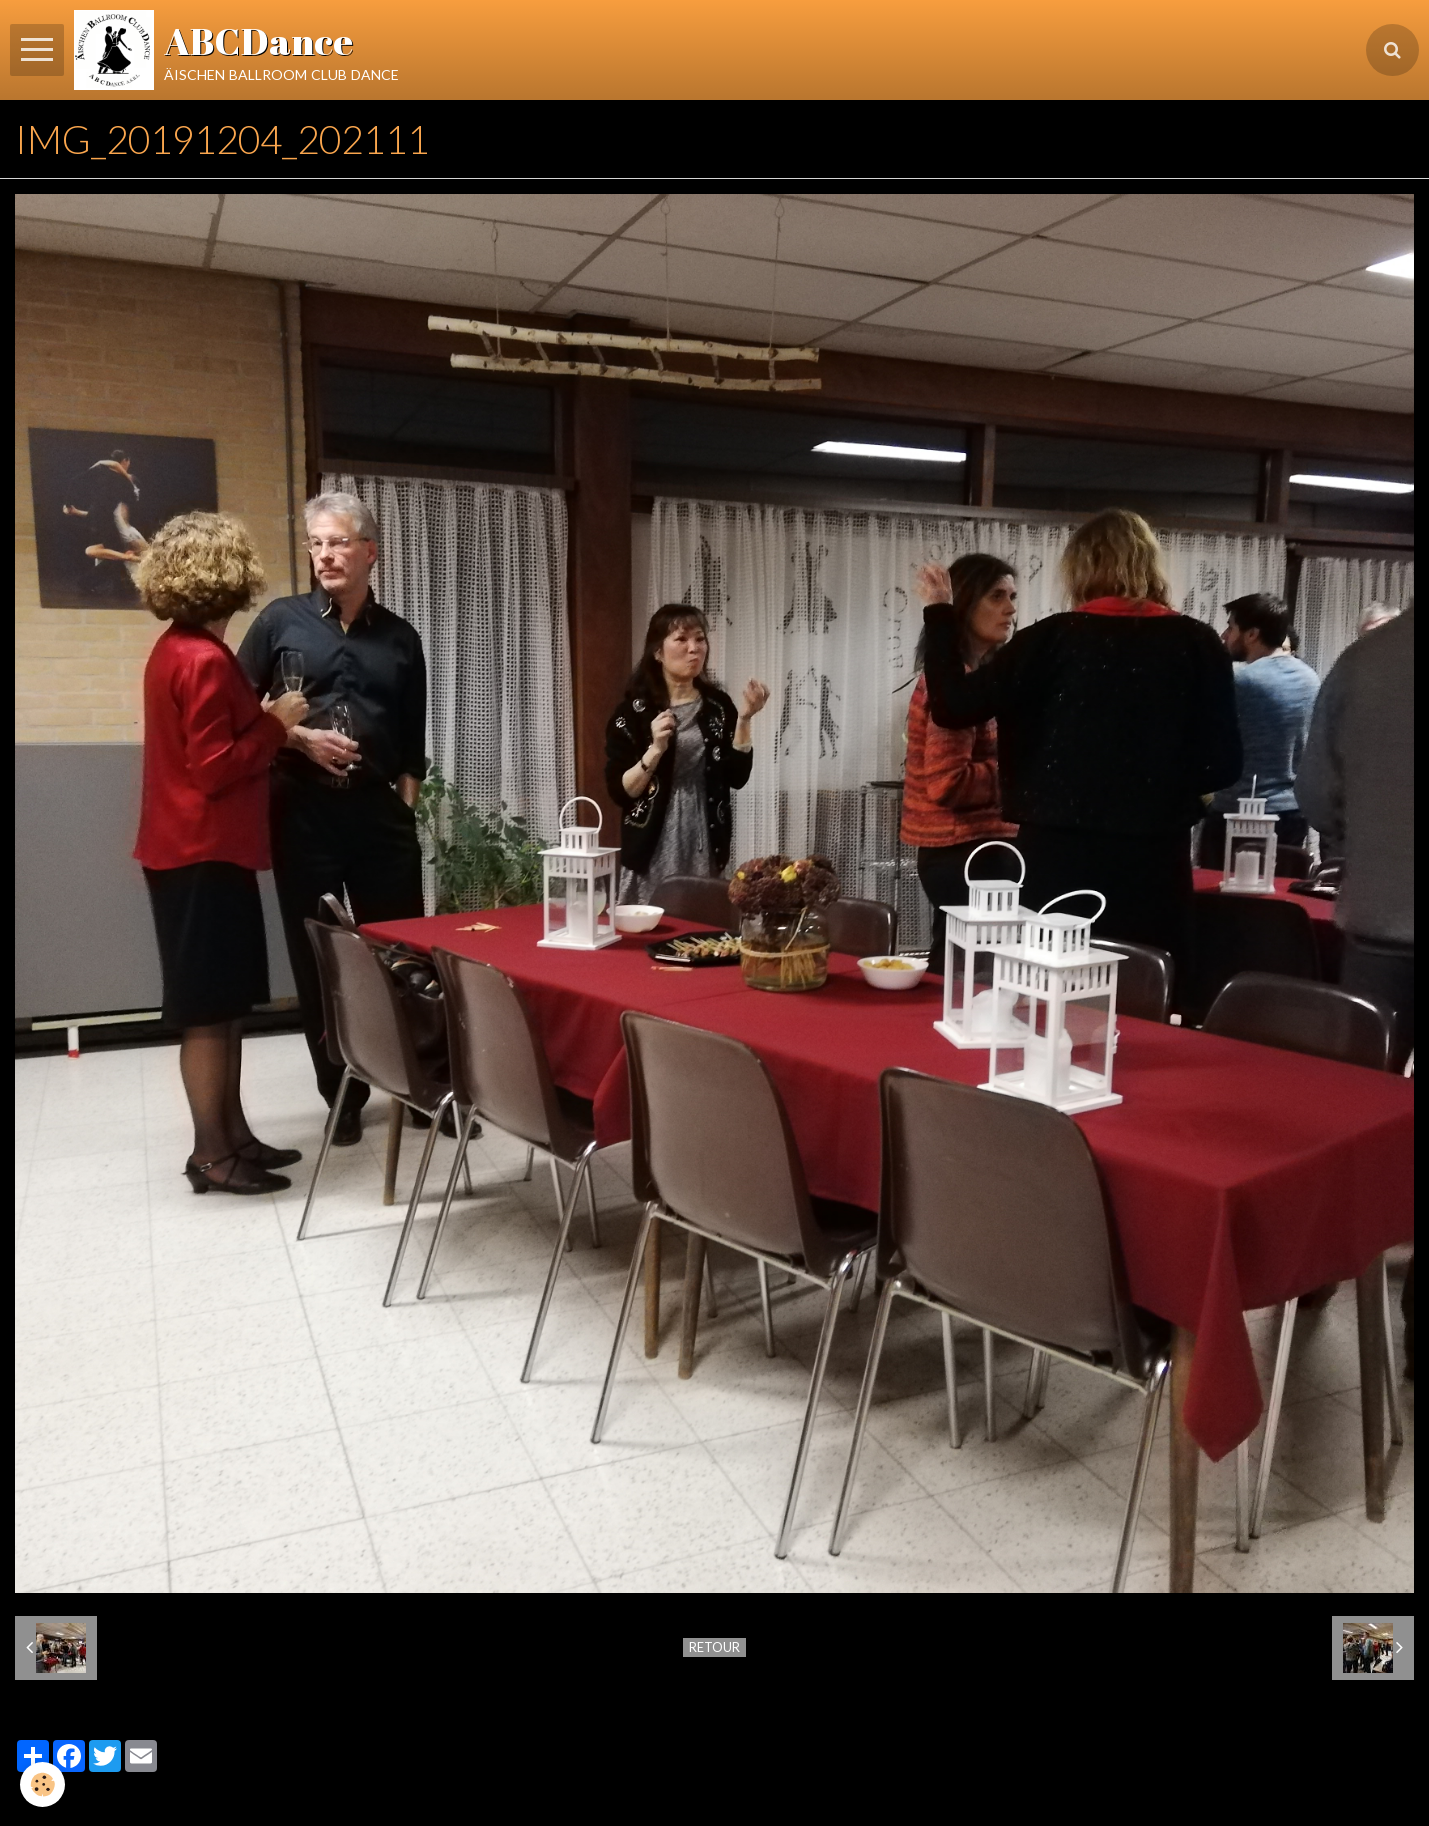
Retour (714, 1647)
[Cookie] (42, 1784)
